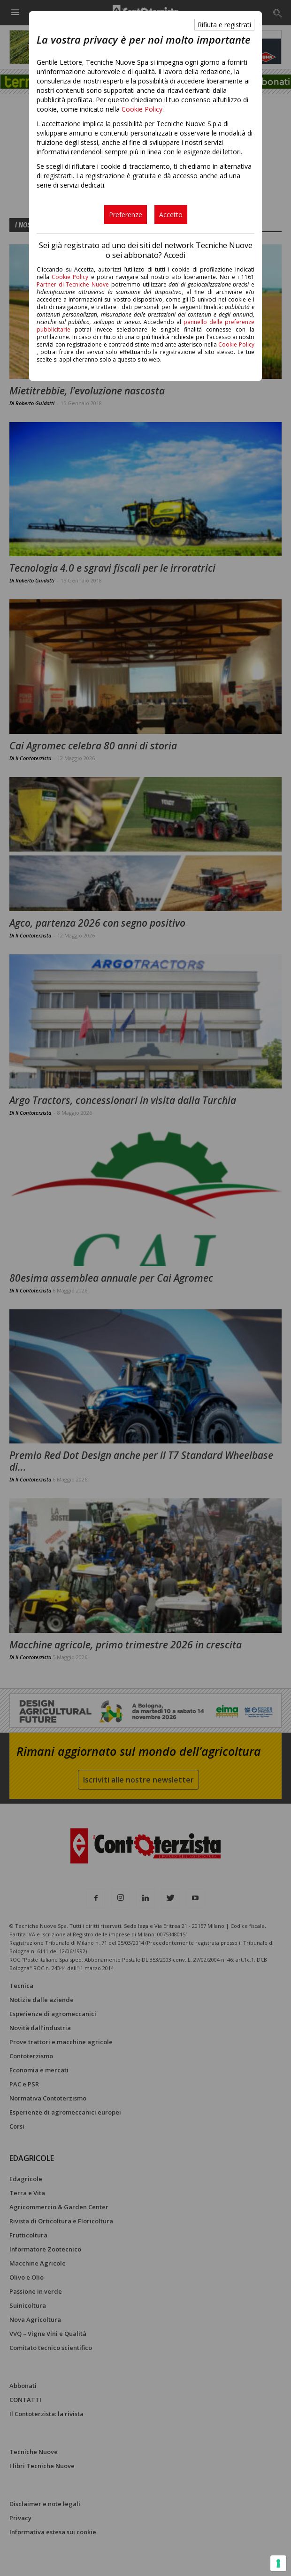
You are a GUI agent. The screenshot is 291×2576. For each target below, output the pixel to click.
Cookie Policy (142, 109)
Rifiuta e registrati (224, 24)
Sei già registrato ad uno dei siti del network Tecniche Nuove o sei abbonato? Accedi (146, 250)
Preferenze (125, 214)
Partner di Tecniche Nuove (74, 284)
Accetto (171, 214)
